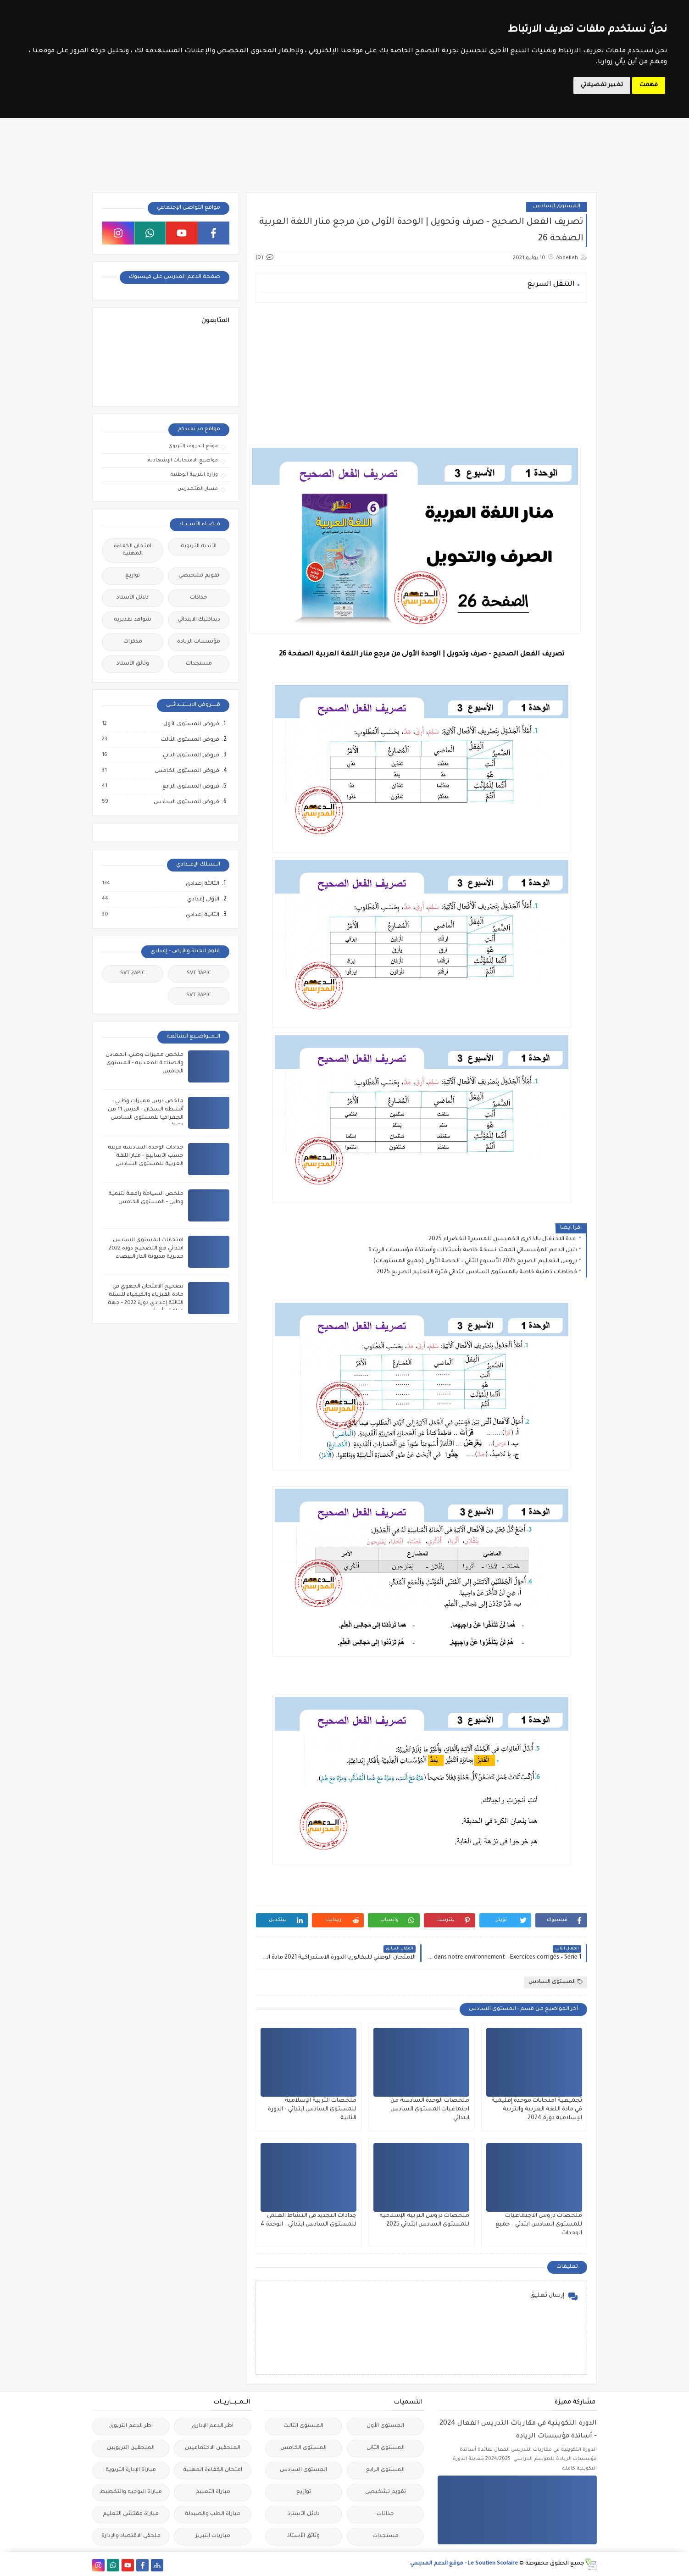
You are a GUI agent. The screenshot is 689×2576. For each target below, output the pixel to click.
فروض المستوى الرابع (190, 786)
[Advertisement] (421, 374)
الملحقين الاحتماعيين (212, 2448)
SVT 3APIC (198, 996)
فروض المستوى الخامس (186, 771)
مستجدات (199, 664)
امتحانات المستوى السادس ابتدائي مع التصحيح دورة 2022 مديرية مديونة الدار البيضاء (146, 1249)
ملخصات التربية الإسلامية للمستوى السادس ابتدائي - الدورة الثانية (312, 2109)
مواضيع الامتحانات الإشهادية (183, 460)
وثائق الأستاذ (133, 664)
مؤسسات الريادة (198, 642)
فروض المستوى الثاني (190, 755)
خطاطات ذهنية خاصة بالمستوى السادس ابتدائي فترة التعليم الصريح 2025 (477, 1272)
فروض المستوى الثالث (189, 740)
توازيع (132, 576)
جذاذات (198, 598)
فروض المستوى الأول (190, 724)
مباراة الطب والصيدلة (212, 2514)
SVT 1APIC (199, 974)
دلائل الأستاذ (133, 598)
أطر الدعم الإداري (212, 2426)
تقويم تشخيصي (198, 576)
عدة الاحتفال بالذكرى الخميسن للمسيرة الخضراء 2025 (503, 1239)
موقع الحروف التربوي (193, 446)
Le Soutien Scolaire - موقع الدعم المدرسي (464, 2564)
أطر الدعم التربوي (131, 2426)
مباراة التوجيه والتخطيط (131, 2492)
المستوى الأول (385, 2426)
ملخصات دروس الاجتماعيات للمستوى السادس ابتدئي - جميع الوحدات (538, 2225)
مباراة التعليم (212, 2492)
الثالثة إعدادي (202, 884)
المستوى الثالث (303, 2426)
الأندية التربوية (199, 547)
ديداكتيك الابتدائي (199, 620)
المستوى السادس (556, 207)
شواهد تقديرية (132, 620)
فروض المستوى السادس (186, 802)
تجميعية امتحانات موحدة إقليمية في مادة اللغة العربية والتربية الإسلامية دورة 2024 (536, 2109)
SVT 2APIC (132, 974)
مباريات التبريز (212, 2536)
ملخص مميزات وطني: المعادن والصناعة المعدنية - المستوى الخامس (144, 1063)
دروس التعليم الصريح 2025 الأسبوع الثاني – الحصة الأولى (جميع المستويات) (475, 1261)
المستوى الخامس (303, 2448)
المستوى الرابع (385, 2470)
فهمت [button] (648, 85)
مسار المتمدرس (198, 489)
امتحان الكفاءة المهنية (132, 550)
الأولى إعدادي (202, 899)
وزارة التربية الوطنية (194, 474)
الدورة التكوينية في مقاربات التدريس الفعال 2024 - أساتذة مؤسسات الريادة (518, 2430)
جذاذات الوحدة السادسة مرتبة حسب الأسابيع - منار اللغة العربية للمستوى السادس (145, 1156)
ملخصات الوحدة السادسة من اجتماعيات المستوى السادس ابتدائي (429, 2109)
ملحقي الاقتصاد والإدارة (131, 2536)
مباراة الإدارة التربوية (131, 2470)
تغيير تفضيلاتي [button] (602, 85)
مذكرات (132, 642)
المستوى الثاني (386, 2448)
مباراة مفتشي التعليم (131, 2514)
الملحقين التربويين (131, 2448)
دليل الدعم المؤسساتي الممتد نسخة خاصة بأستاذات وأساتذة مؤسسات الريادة (473, 1250)
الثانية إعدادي (202, 915)
